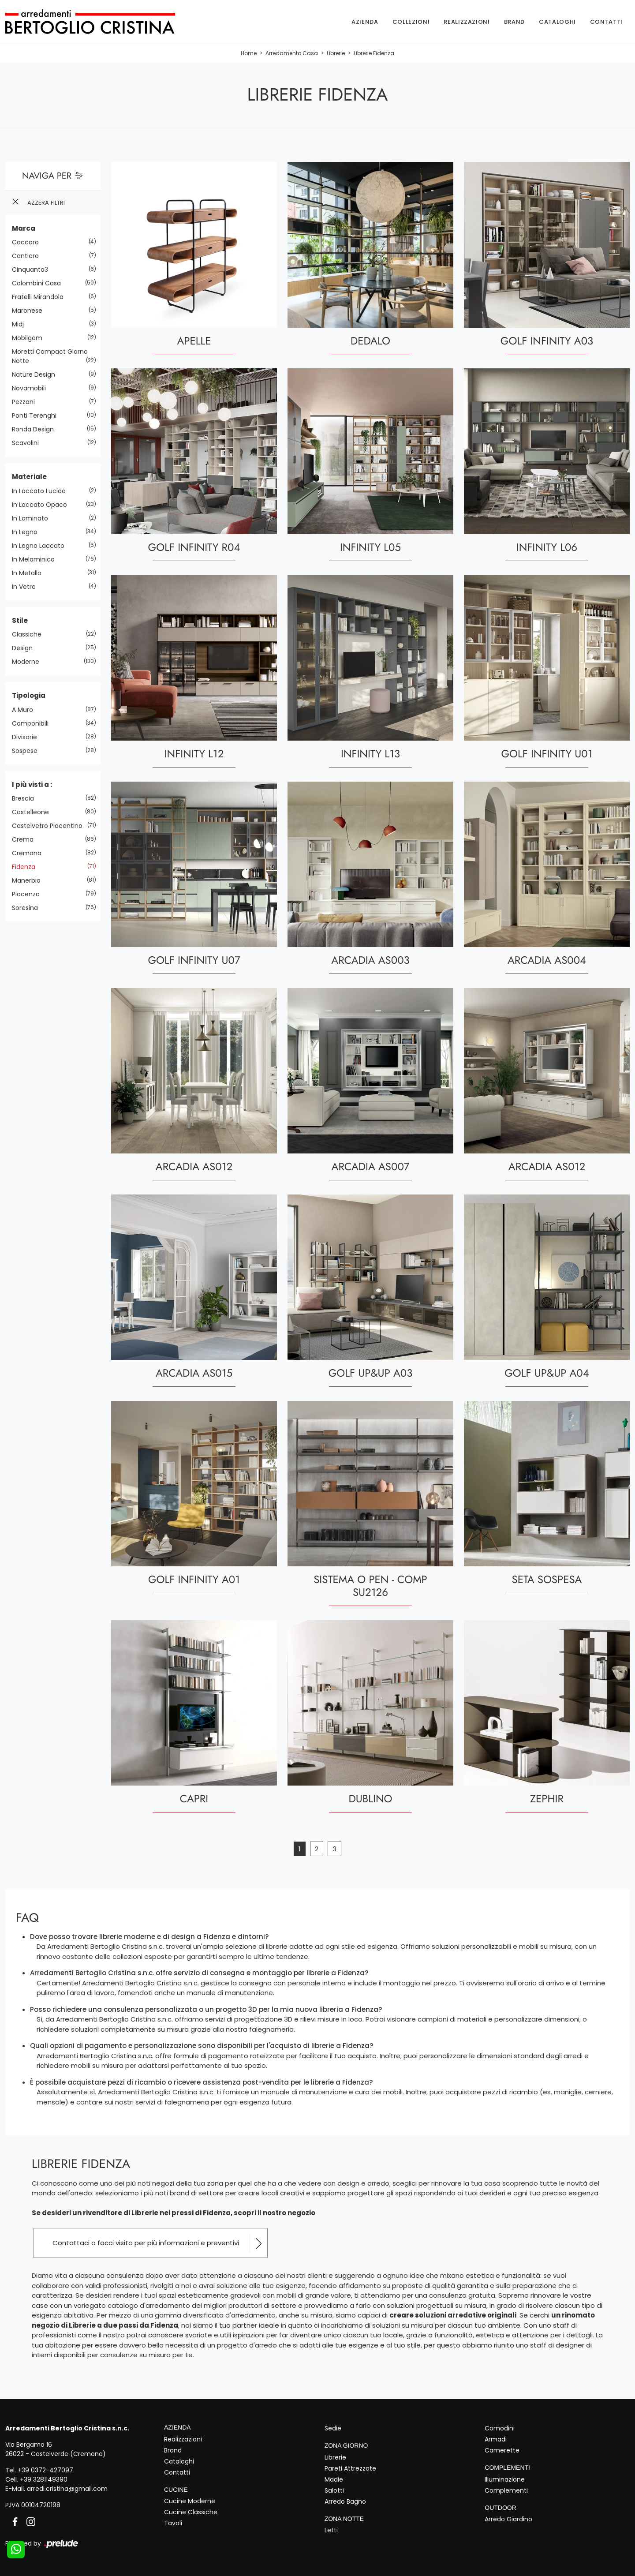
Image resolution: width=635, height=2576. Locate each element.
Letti (331, 2530)
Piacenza (29, 894)
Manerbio (29, 880)
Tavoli (173, 2523)
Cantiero (28, 256)
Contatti (606, 22)
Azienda (364, 22)
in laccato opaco (43, 504)
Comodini (500, 2428)
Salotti (334, 2490)
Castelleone (34, 812)
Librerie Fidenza (374, 53)
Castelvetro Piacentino (50, 826)
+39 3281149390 (43, 2479)
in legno (28, 532)
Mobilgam (30, 338)
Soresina (28, 908)
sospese (28, 750)
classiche (30, 634)
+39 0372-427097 (45, 2470)
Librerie (336, 53)
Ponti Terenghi (37, 416)
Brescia (26, 798)
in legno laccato (41, 545)
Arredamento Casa (291, 53)
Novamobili (32, 388)
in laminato (33, 518)
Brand (514, 22)
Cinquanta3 (33, 270)
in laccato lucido (42, 491)
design (25, 648)
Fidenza (27, 867)
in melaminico (36, 559)
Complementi (506, 2490)
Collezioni (411, 22)
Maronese (30, 311)
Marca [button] (23, 228)
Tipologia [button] (28, 695)
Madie (334, 2479)
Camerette (502, 2450)
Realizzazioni (466, 22)
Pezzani (26, 402)
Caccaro (28, 242)
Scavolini (28, 443)
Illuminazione (505, 2479)
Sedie (333, 2428)
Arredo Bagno (345, 2501)
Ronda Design (36, 429)
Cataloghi (557, 22)
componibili (33, 723)
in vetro (27, 586)
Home (249, 53)
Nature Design (37, 375)
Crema (26, 839)
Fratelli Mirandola (41, 297)
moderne (29, 662)
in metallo (30, 573)
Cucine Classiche (190, 2512)
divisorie (28, 737)
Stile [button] (20, 620)
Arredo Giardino (508, 2519)
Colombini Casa (39, 283)
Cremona (30, 853)
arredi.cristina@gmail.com (67, 2488)
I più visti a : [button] (32, 784)
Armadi (496, 2439)
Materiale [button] (29, 477)
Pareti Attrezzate (350, 2468)
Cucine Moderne (189, 2501)
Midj (21, 324)
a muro (26, 709)
